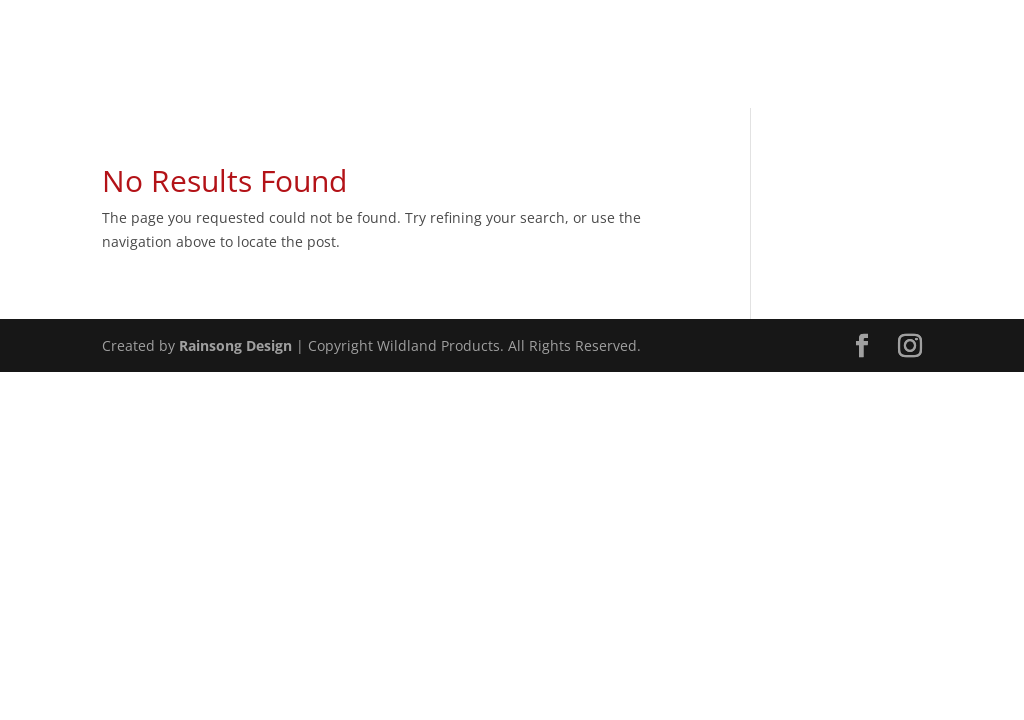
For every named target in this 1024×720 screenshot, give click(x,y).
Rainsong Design (235, 345)
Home (687, 67)
